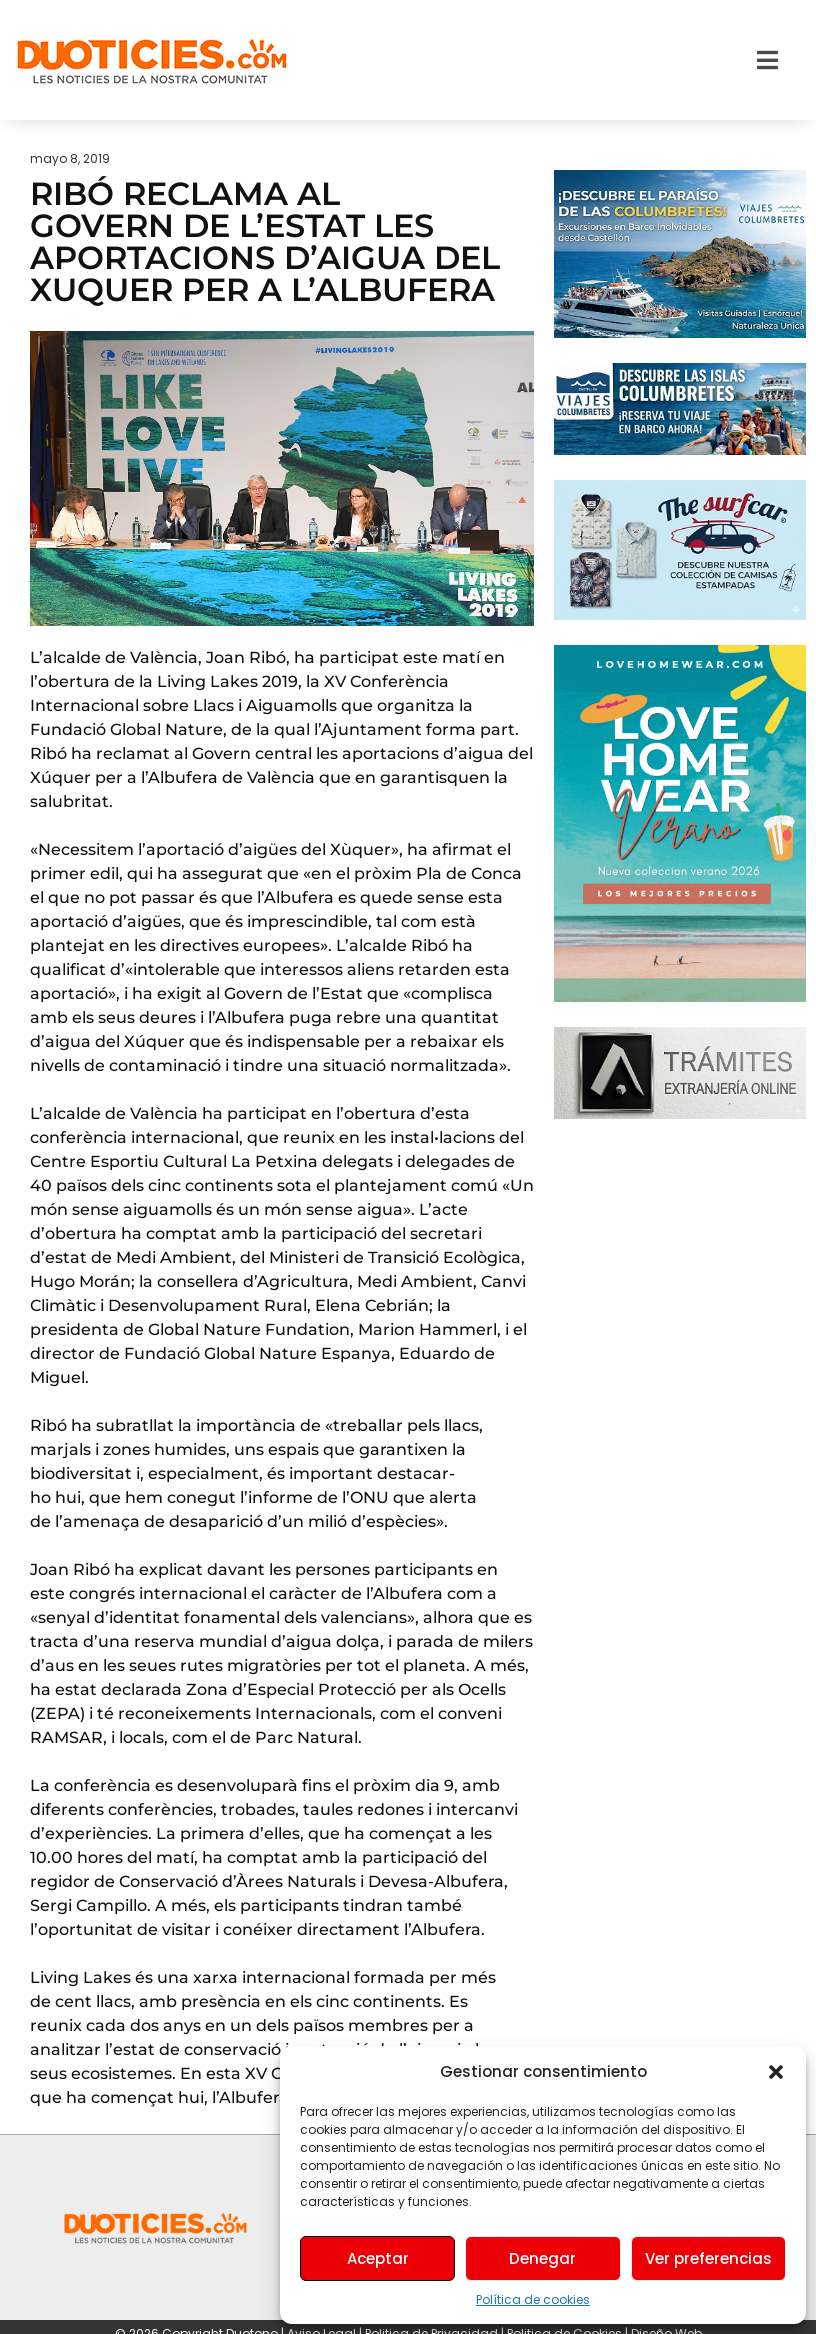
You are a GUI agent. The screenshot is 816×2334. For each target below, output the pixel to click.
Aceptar (378, 2258)
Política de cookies (533, 2299)
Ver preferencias (708, 2258)
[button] (776, 2072)
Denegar (542, 2258)
